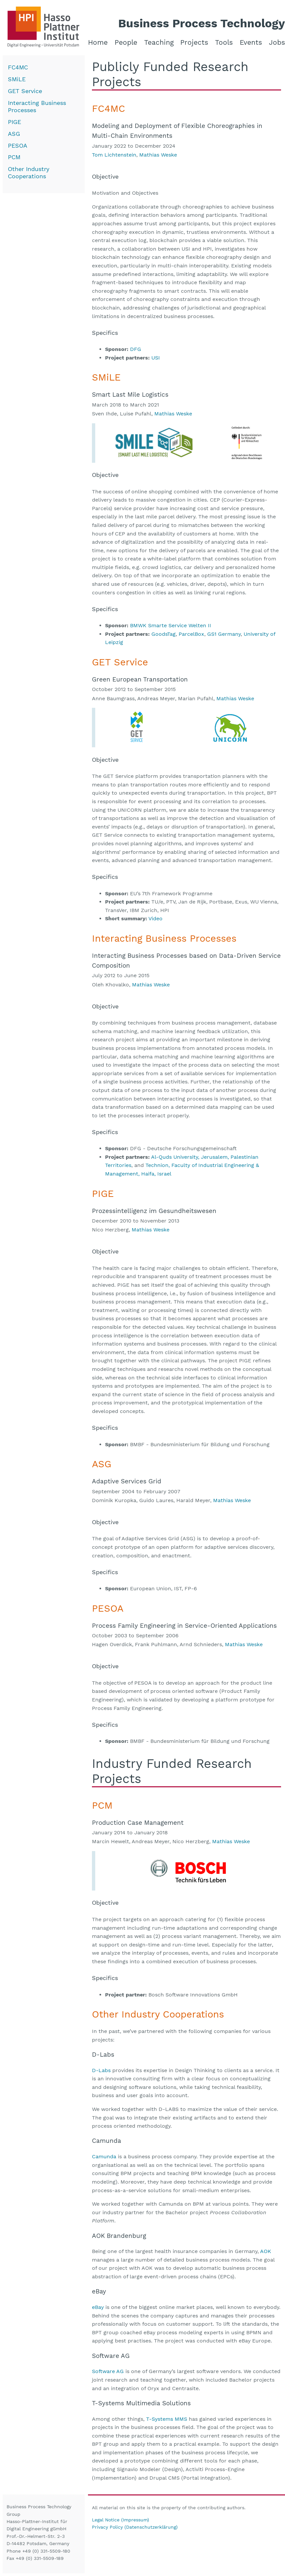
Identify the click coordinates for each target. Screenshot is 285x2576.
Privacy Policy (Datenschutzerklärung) (135, 2527)
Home (98, 42)
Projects (194, 42)
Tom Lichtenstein (114, 155)
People (126, 42)
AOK (265, 2251)
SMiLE (17, 79)
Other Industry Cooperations (28, 172)
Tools (224, 42)
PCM (14, 157)
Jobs (277, 42)
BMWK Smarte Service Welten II (170, 625)
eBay (98, 2307)
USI (155, 358)
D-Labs (101, 2070)
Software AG (108, 2371)
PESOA (17, 145)
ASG (14, 133)
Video (155, 918)
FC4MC (18, 67)
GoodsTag (163, 634)
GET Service (25, 90)
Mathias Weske (158, 155)
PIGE (14, 121)
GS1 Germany (224, 634)
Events (251, 42)
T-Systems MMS (166, 2419)
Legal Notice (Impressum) (120, 2519)
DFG (135, 349)
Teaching (159, 42)
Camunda (104, 2156)
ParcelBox (191, 634)
